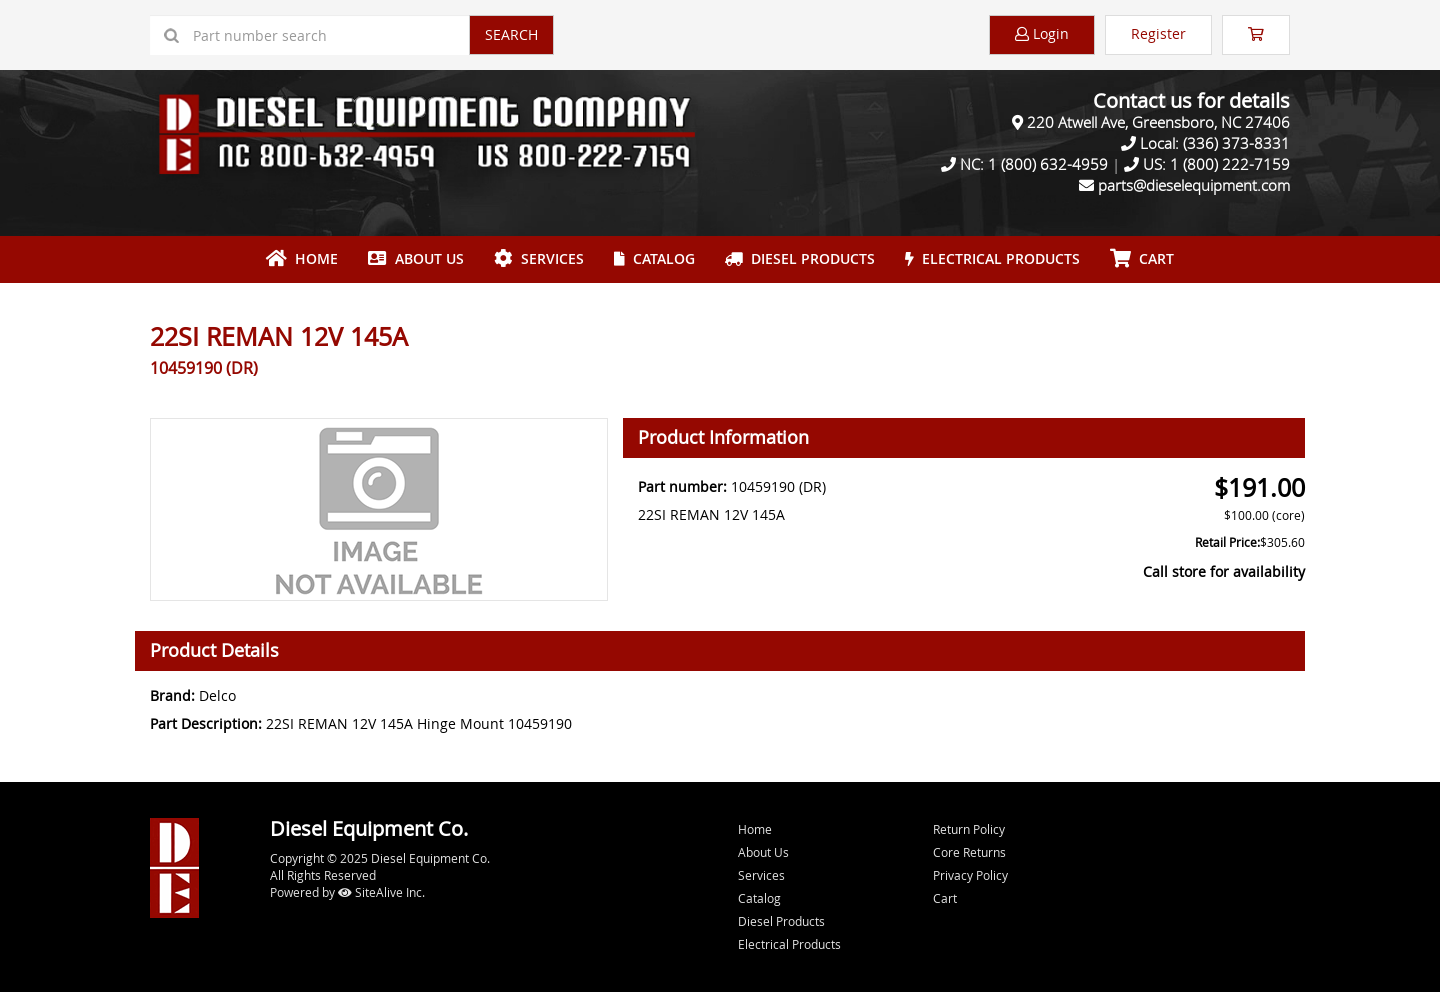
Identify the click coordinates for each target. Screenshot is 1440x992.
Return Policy (969, 829)
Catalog (654, 258)
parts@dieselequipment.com (1194, 185)
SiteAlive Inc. (381, 892)
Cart (945, 898)
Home (302, 258)
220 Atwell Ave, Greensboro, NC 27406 (1158, 122)
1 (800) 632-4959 (1048, 164)
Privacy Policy (970, 875)
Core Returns (969, 852)
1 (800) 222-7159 (1230, 164)
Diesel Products (800, 258)
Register (1158, 33)
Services (539, 258)
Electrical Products (992, 258)
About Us (416, 258)
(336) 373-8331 (1236, 143)
